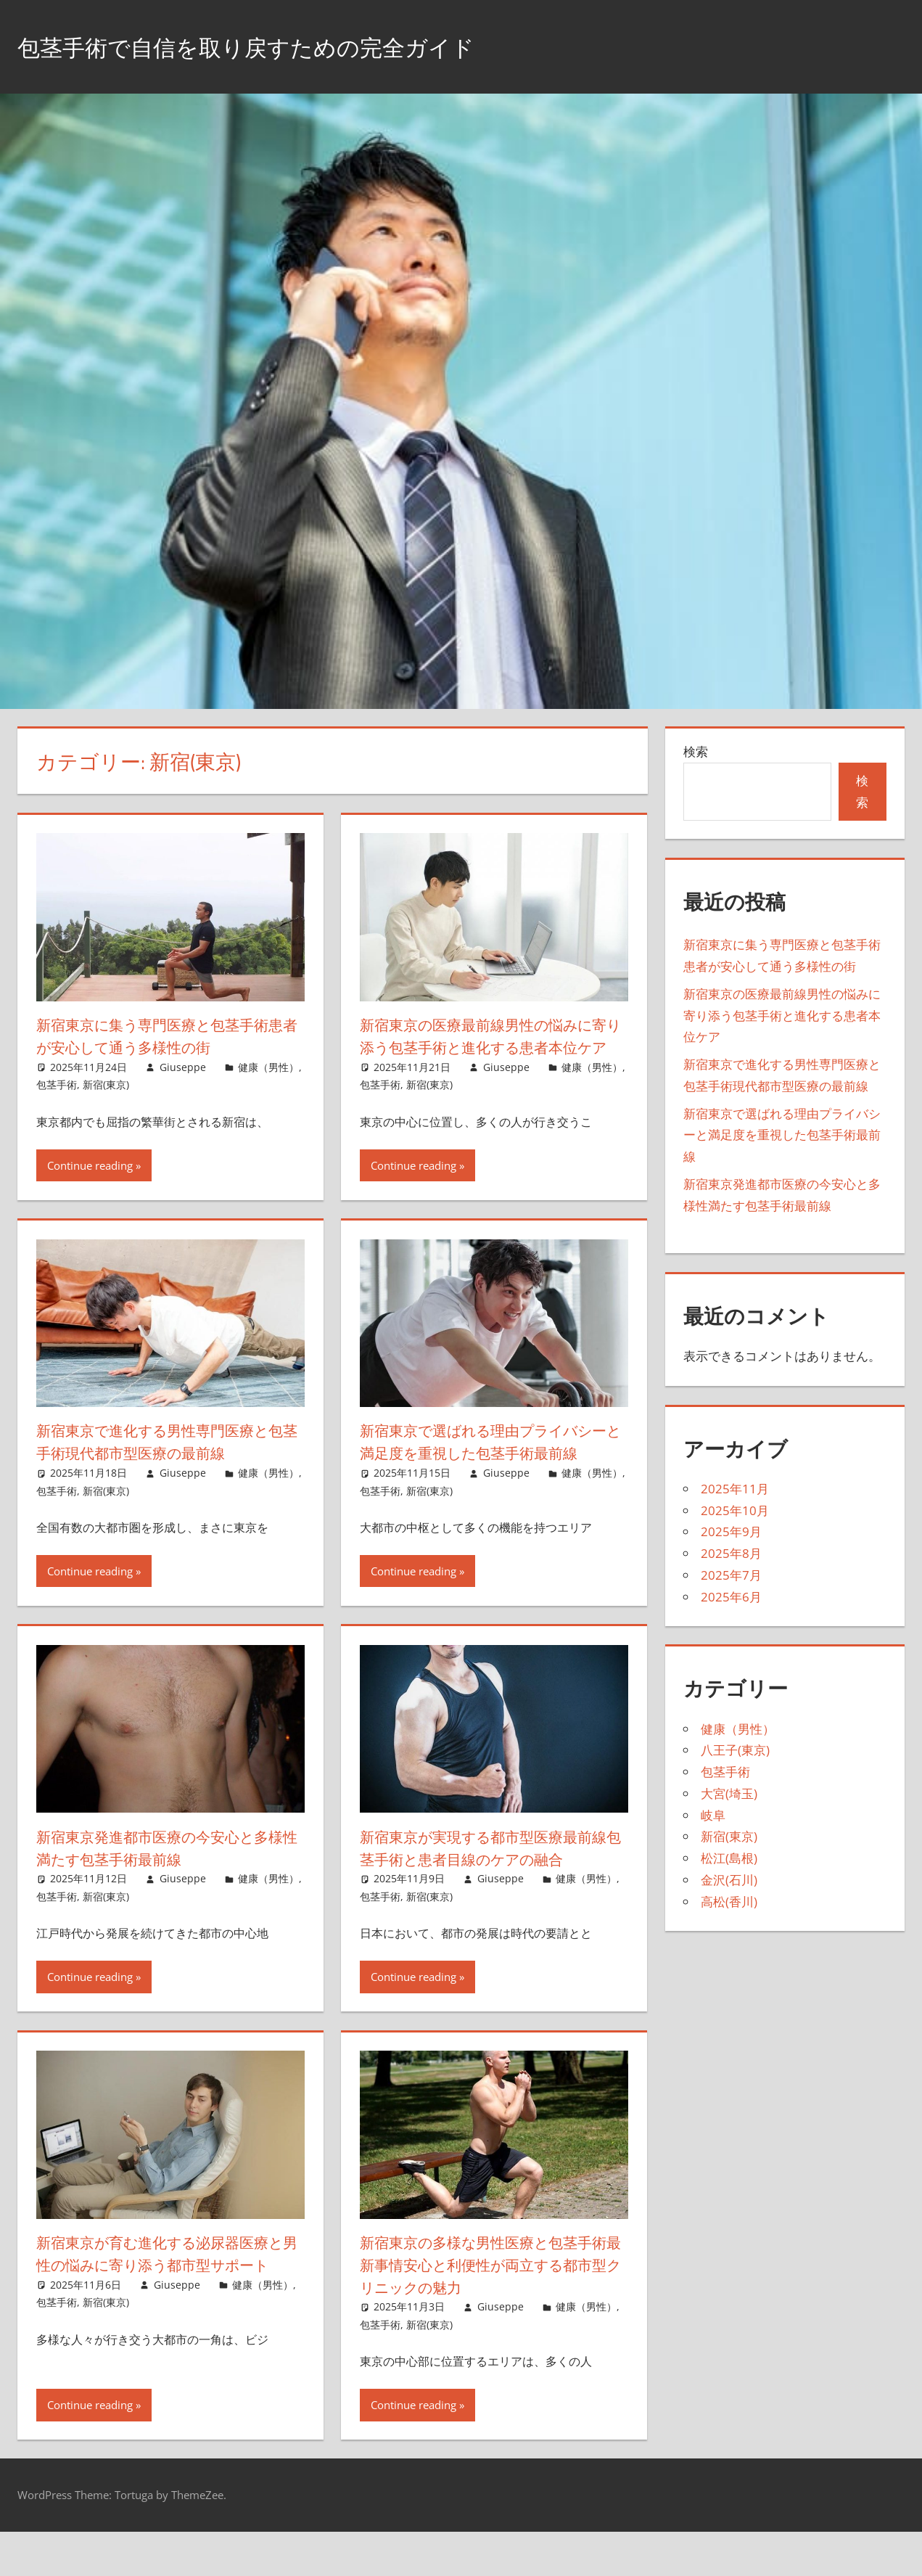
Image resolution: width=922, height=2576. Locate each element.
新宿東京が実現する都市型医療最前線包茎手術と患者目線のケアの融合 (489, 1892)
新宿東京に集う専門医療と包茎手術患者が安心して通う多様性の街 (165, 1035)
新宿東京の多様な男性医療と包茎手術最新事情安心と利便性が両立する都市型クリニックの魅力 (489, 2310)
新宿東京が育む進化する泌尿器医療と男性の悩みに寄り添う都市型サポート (166, 2310)
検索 (695, 751)
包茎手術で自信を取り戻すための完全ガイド (282, 46)
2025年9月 (731, 1531)
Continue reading (90, 1188)
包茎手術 (56, 1084)
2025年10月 (735, 1510)
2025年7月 (731, 1575)
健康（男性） (268, 1067)
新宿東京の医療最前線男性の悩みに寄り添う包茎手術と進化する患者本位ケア (489, 1047)
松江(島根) (729, 1858)
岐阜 (713, 1815)
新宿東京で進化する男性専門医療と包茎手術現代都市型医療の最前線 (165, 1464)
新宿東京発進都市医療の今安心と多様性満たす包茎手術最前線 (164, 1892)
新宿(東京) (106, 1084)
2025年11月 (735, 1488)
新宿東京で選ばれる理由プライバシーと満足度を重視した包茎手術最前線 (491, 1475)
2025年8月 (731, 1553)
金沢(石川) (729, 1879)
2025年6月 (731, 1596)
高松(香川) (729, 1901)
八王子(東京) (735, 1750)
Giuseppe (183, 1067)
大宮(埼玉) (729, 1793)
